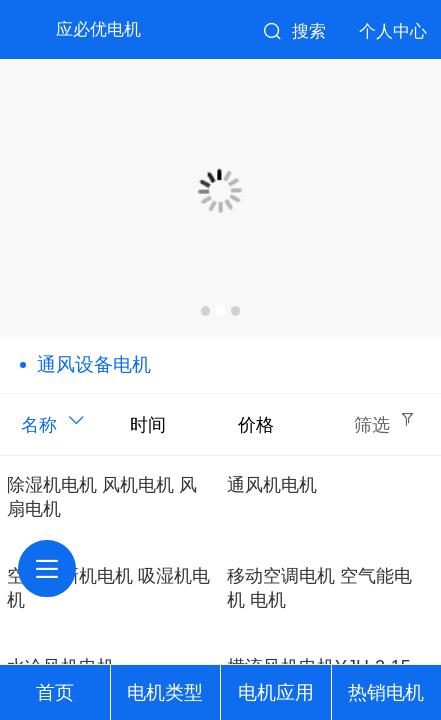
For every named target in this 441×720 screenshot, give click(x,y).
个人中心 (393, 31)
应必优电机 (98, 29)
